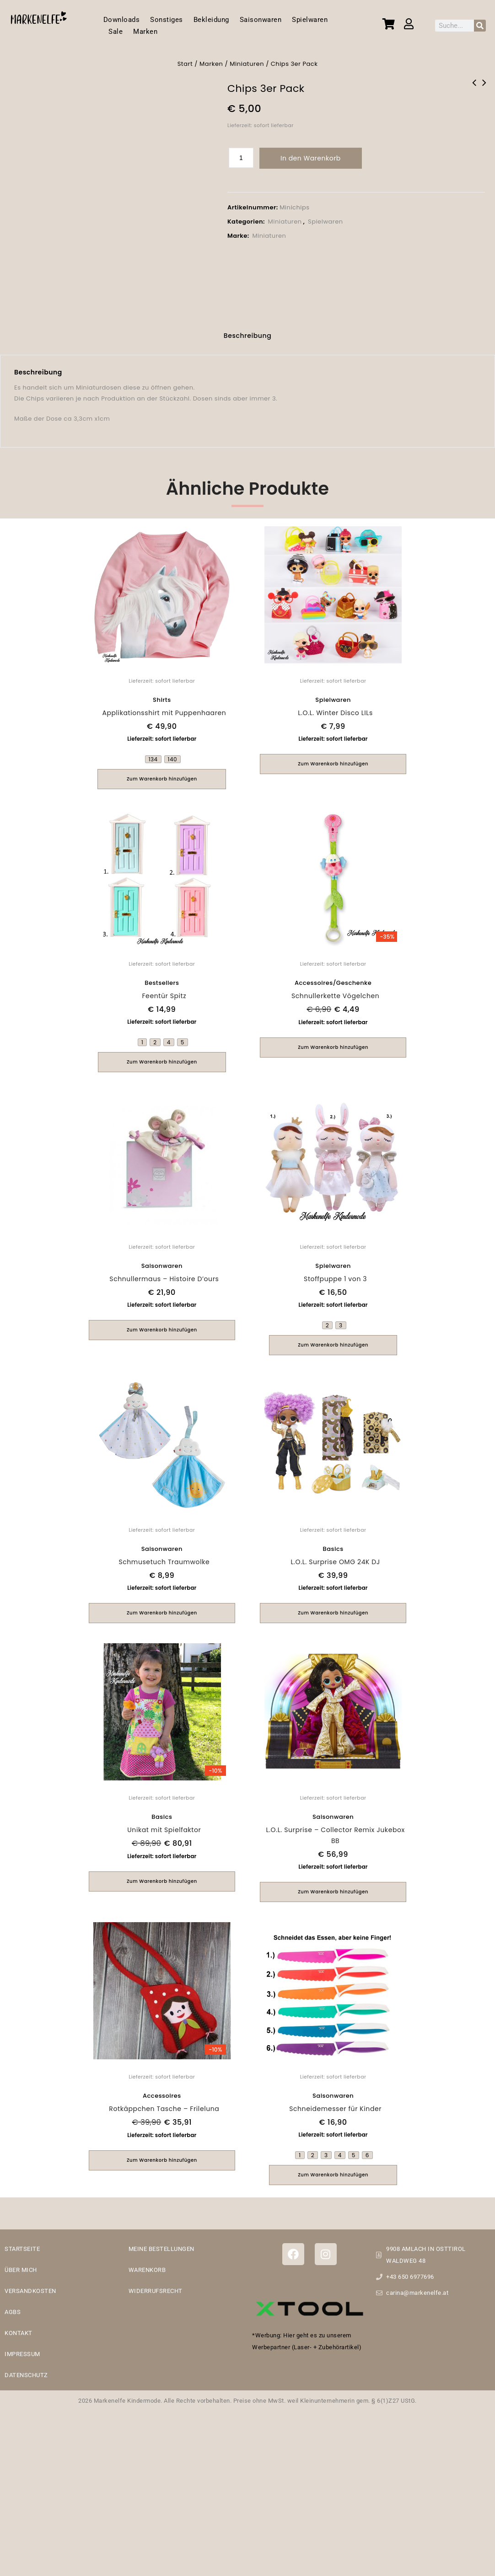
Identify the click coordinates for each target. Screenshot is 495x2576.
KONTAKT (18, 2333)
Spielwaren (310, 20)
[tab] (247, 337)
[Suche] (480, 26)
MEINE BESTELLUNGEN (161, 2248)
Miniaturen (247, 63)
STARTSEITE (22, 2248)
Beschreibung (248, 335)
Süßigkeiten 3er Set (474, 89)
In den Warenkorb (310, 158)
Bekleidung (211, 20)
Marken (145, 31)
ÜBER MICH (21, 2269)
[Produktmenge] (241, 158)
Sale (115, 31)
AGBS (13, 2312)
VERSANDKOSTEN (30, 2290)
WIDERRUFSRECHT (156, 2290)
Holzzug (484, 89)
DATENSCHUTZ (26, 2375)
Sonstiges (166, 20)
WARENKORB (147, 2269)
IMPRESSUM (22, 2354)
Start (185, 63)
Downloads (121, 20)
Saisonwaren (261, 20)
